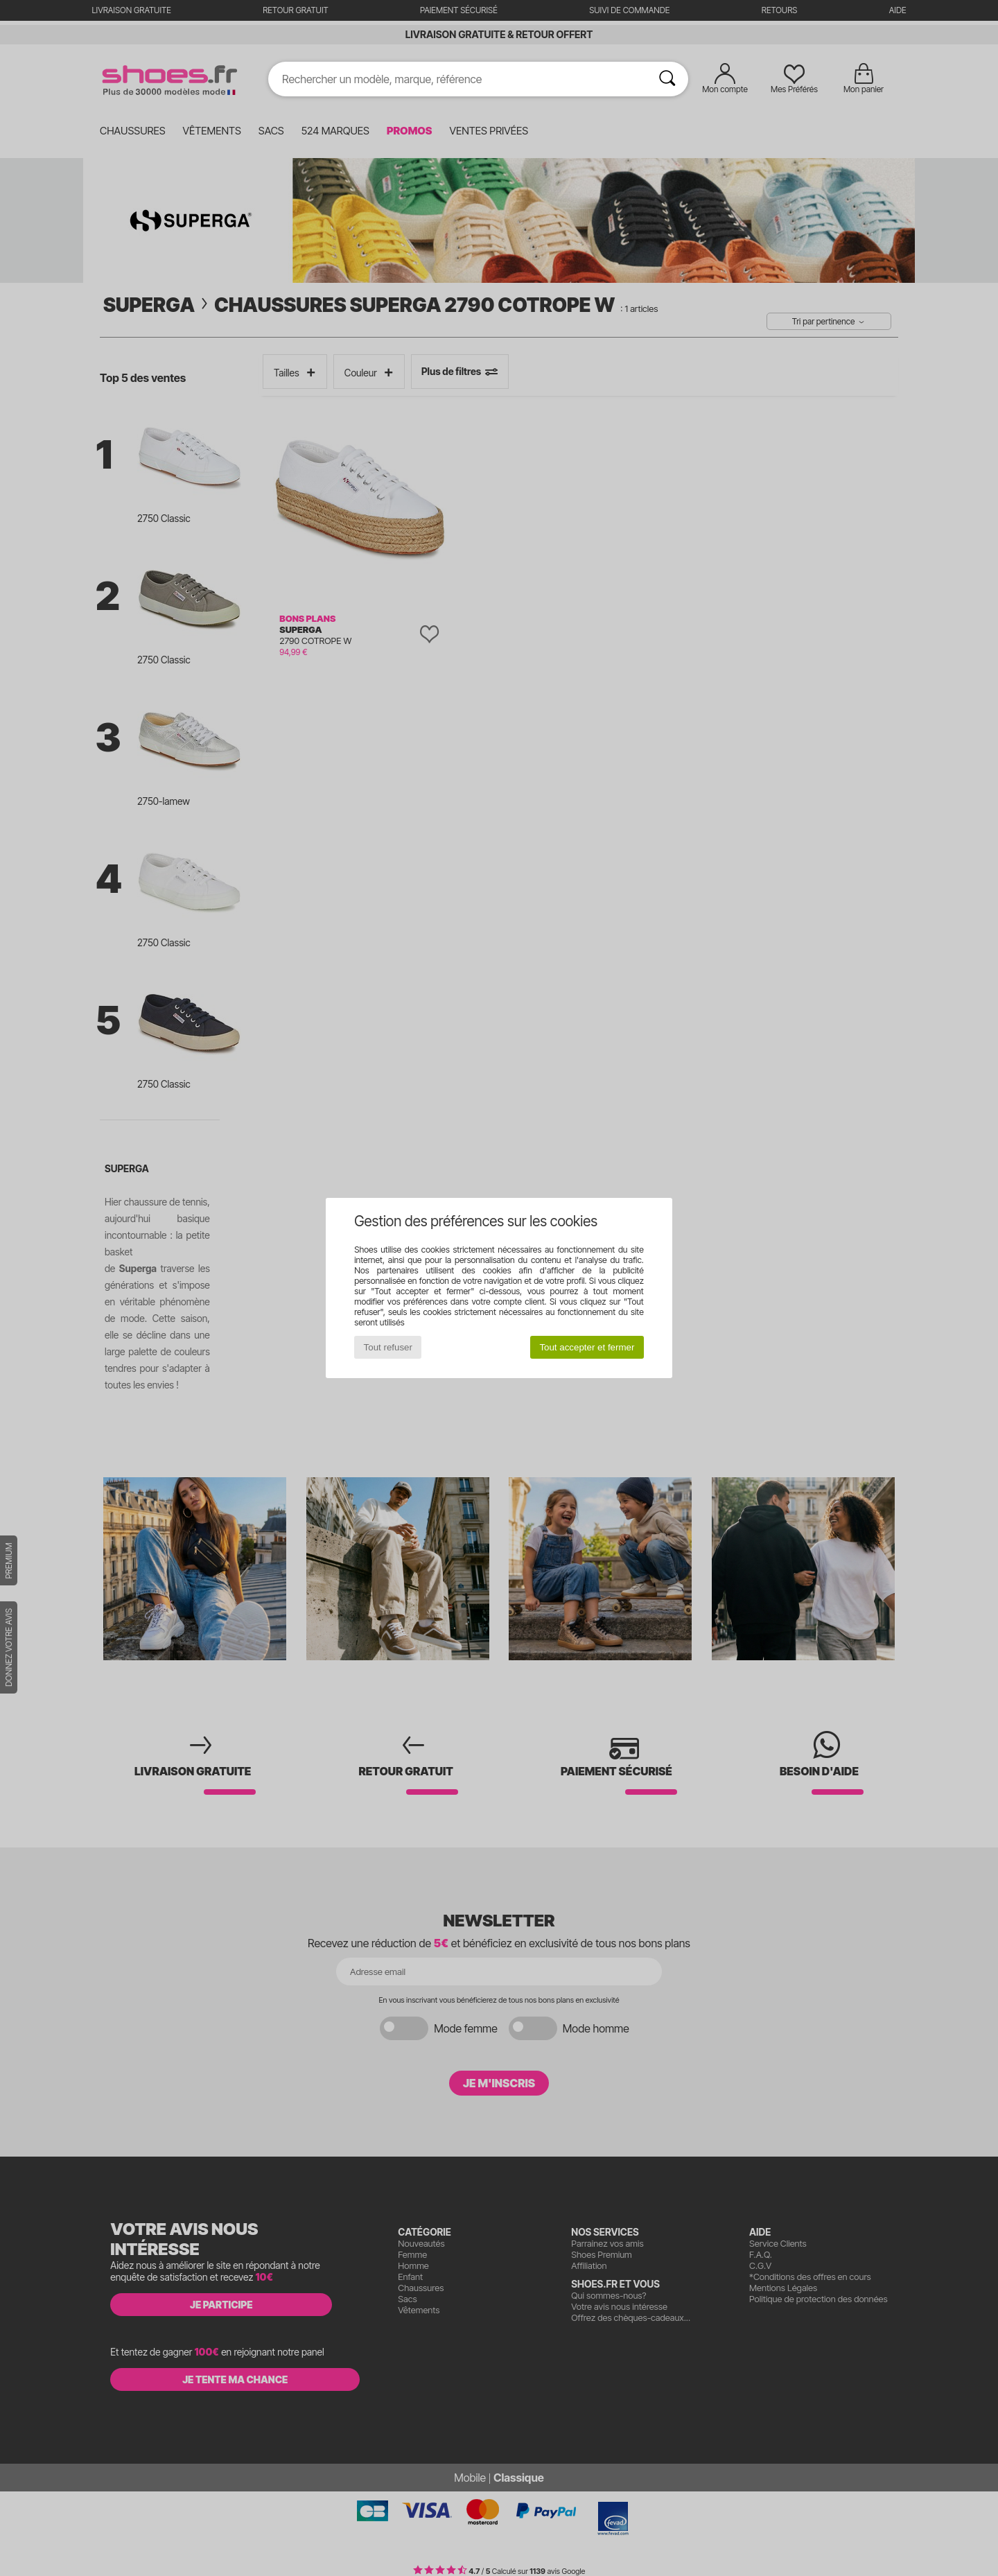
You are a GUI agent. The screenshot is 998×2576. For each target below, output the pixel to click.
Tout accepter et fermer (586, 1347)
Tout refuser (388, 1347)
